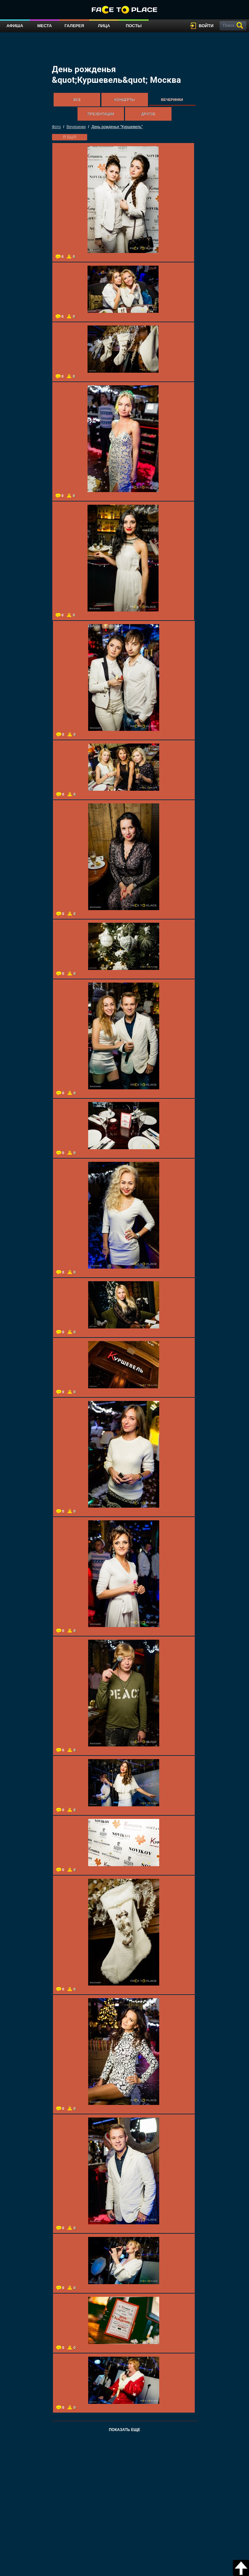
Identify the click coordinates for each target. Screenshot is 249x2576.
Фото (56, 127)
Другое (148, 114)
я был (70, 137)
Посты (133, 25)
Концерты (124, 100)
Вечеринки (172, 100)
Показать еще (124, 2429)
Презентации (101, 114)
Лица (104, 25)
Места (44, 25)
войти (206, 25)
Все (77, 100)
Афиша (14, 25)
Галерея (74, 25)
